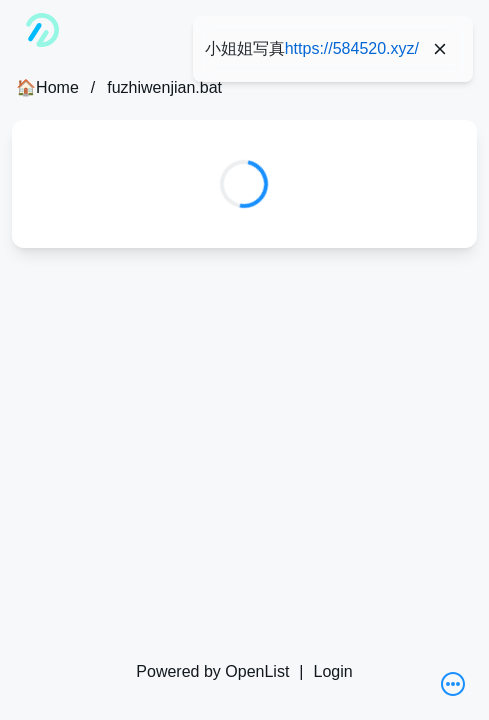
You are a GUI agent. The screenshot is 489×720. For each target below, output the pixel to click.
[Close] (440, 49)
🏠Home (47, 87)
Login (332, 671)
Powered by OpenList (212, 671)
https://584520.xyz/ (352, 48)
